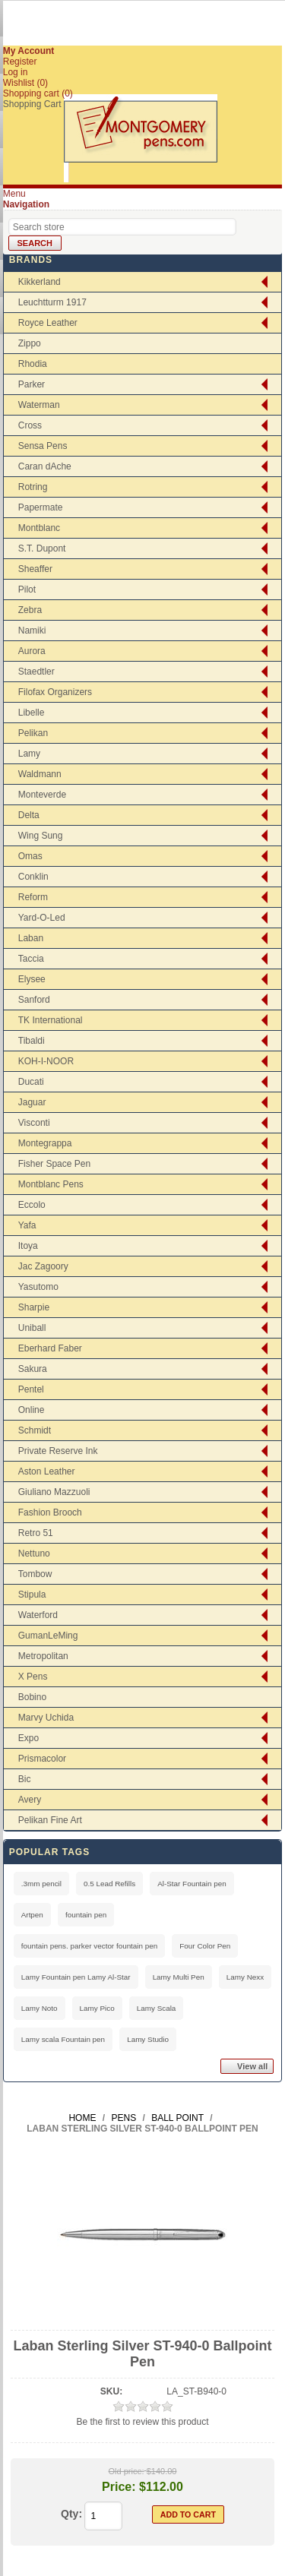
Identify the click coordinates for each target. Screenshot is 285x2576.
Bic (24, 1779)
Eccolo (32, 1204)
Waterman (39, 405)
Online (31, 1410)
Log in (15, 72)
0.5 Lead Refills (109, 1883)
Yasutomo (38, 1287)
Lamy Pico (97, 2008)
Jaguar (32, 1102)
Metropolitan (43, 1656)
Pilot (27, 589)
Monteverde (42, 794)
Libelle (31, 712)
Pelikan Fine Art (50, 1820)
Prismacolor (42, 1758)
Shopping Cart (32, 104)
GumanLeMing (48, 1635)
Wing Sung (40, 835)
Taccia (31, 958)
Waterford (38, 1615)
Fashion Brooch (50, 1512)
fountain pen (85, 1915)
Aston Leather (46, 1471)
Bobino (32, 1697)
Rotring (33, 487)
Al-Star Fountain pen (191, 1883)
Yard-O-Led (41, 917)
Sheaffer (35, 569)
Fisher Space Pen (54, 1163)
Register (20, 61)
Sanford (34, 999)
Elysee (32, 979)
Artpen (32, 1915)
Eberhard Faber (50, 1348)
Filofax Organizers (55, 692)
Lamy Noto (39, 2008)
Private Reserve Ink (58, 1451)
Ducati (31, 1081)
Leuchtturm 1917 (52, 302)
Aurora (32, 651)
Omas (30, 856)
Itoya (28, 1246)
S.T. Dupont (42, 548)
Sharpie (33, 1307)
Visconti (34, 1122)
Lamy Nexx (245, 1977)
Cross (30, 425)
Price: (118, 2486)
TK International (50, 1020)
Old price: (126, 2471)
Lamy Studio (148, 2039)
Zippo (29, 343)
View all (252, 2066)
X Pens (33, 1676)
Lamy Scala (156, 2008)
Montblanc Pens (51, 1184)
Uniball (32, 1328)
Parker (31, 384)
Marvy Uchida (46, 1717)
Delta (29, 815)
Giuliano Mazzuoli (54, 1492)
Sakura (32, 1369)
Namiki (32, 630)
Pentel (31, 1389)
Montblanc (39, 528)
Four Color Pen (204, 1946)
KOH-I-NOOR (46, 1061)
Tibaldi (31, 1040)
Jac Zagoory (43, 1266)
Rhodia (32, 364)
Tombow (35, 1574)
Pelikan (33, 733)
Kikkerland (39, 282)
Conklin (33, 876)
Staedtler (36, 671)
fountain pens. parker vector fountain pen (89, 1946)
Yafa (27, 1225)
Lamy (29, 753)
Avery (29, 1799)
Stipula (32, 1594)
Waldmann (40, 774)
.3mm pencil (41, 1883)
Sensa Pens (43, 446)
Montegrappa (45, 1143)
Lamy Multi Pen (178, 1977)
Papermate (40, 507)
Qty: (71, 2514)
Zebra (30, 610)
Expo (28, 1738)
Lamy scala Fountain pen (63, 2039)
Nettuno (34, 1553)
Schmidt (34, 1430)
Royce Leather (48, 323)
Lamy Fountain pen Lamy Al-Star (76, 1977)
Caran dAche (44, 466)
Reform (33, 897)
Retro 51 (35, 1533)
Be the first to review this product (142, 2421)
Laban (30, 938)
